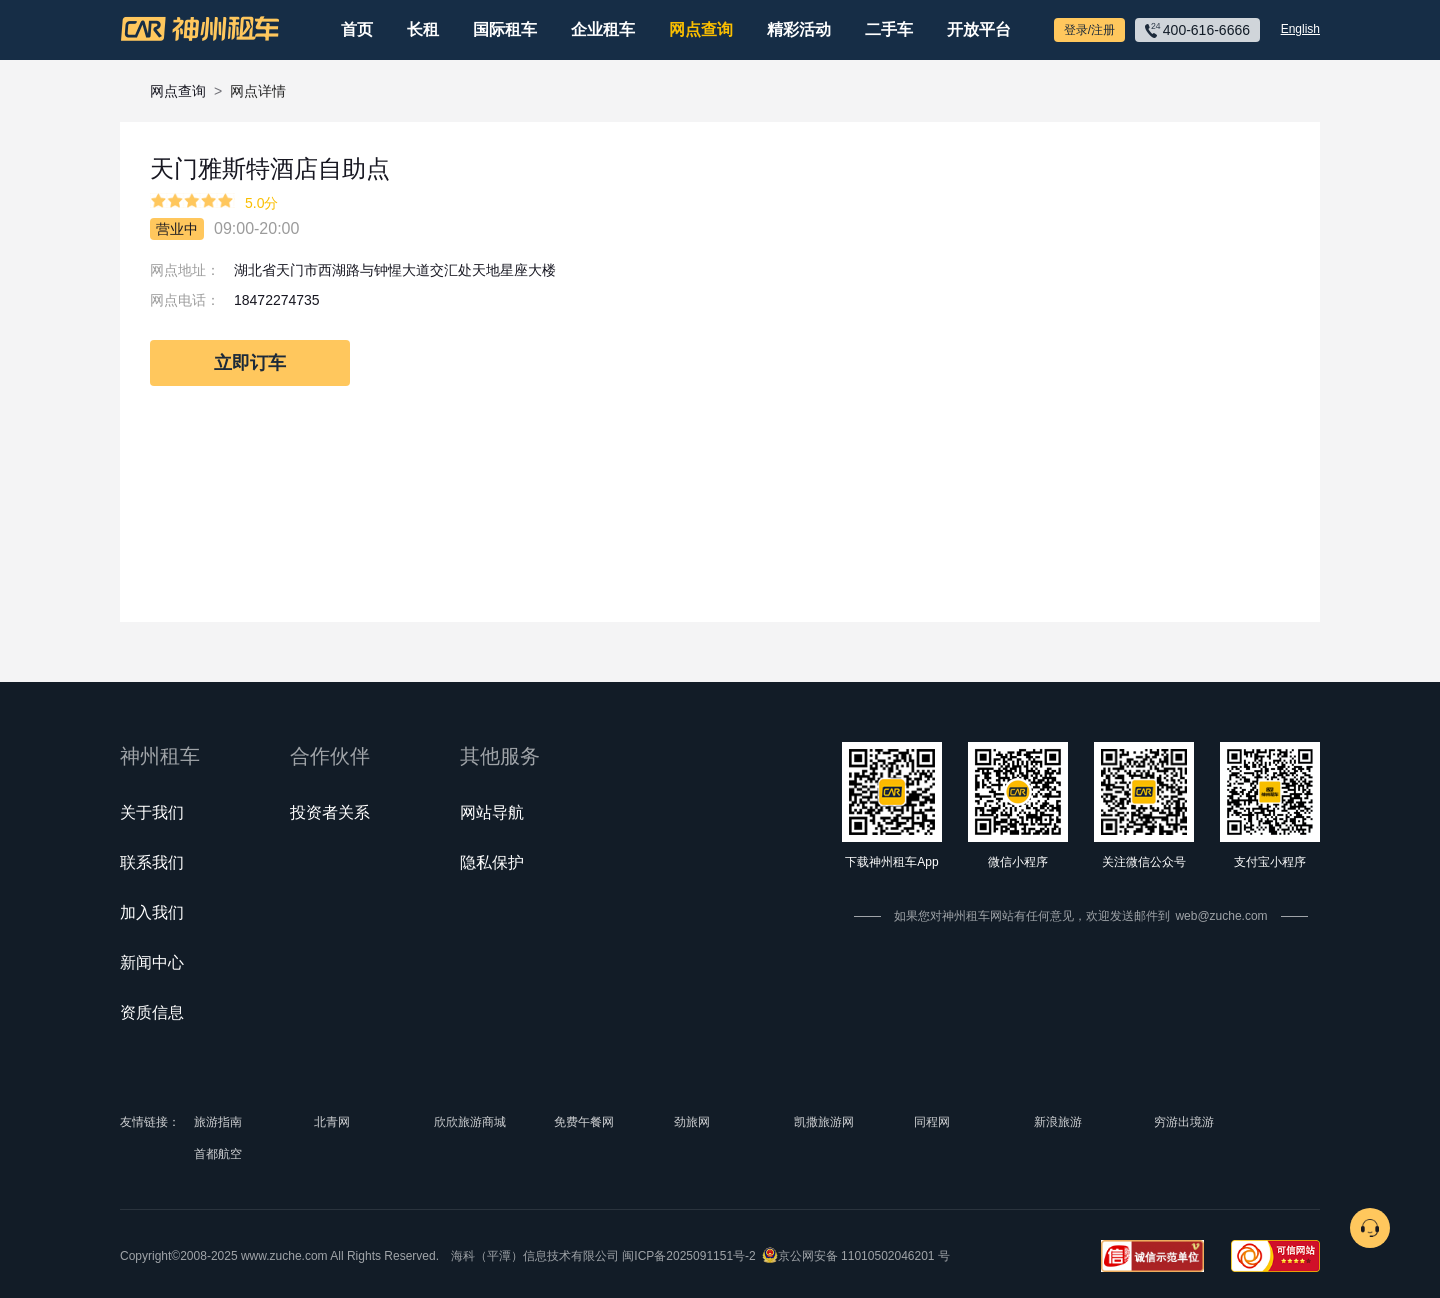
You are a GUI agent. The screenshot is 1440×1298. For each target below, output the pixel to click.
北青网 (332, 1122)
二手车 (889, 29)
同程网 (932, 1122)
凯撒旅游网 (824, 1122)
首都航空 (218, 1154)
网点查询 (701, 29)
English (1300, 29)
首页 (357, 29)
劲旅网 (692, 1122)
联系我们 (152, 862)
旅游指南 (218, 1122)
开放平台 (979, 29)
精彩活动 (799, 29)
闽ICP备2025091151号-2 (688, 1256)
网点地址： (185, 270)
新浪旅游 (1058, 1122)
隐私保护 (492, 862)
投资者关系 (330, 812)
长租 (423, 29)
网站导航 (492, 812)
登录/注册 (1089, 30)
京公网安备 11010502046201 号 (864, 1256)
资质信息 (152, 1012)
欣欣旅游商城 (470, 1122)
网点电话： (185, 300)
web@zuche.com (1221, 916)
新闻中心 (152, 962)
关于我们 (152, 812)
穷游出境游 (1184, 1122)
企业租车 (603, 29)
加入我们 (152, 912)
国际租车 (505, 29)
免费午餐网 (584, 1122)
